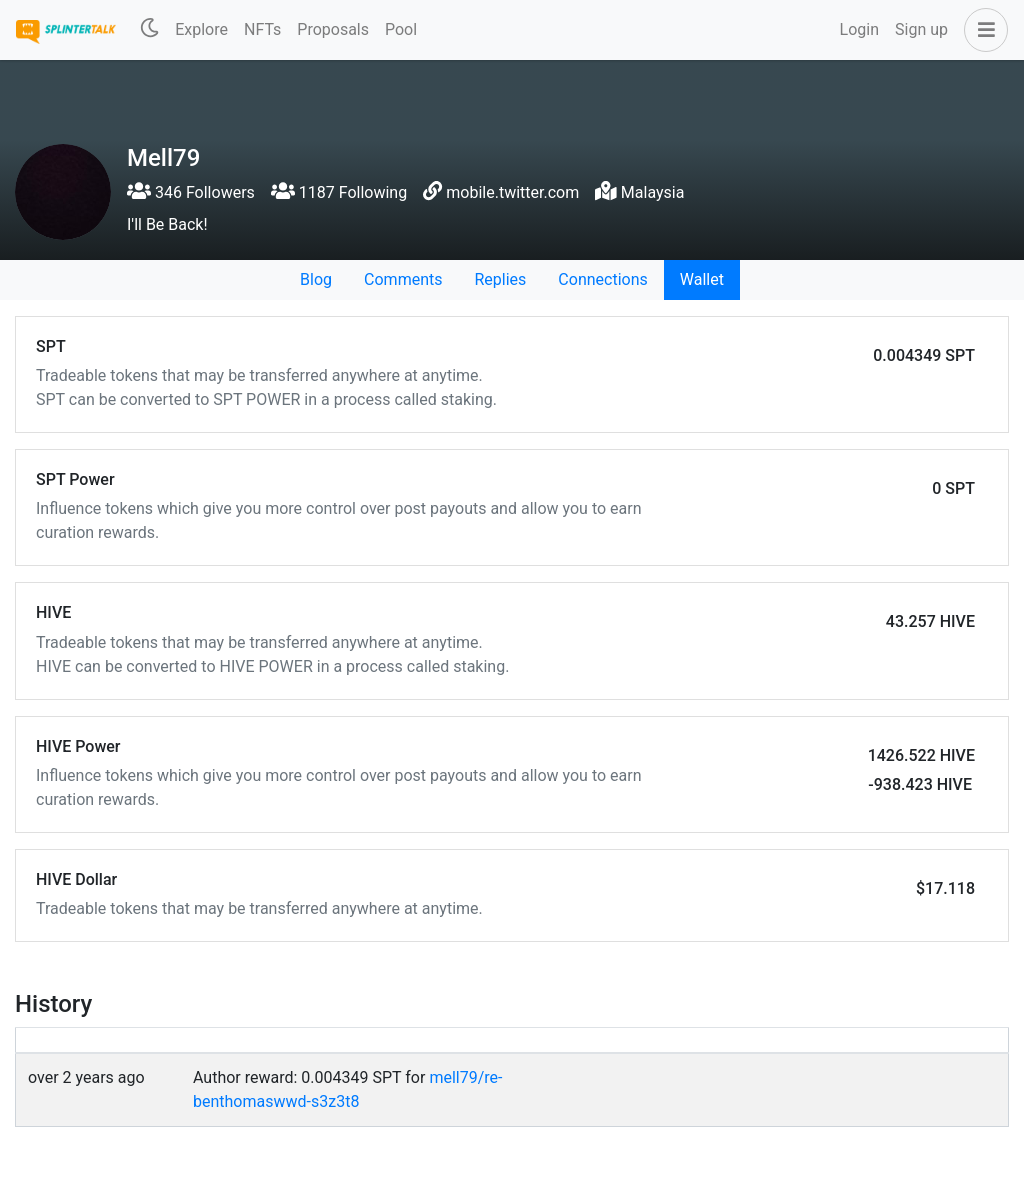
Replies (500, 279)
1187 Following (339, 192)
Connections (602, 279)
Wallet (702, 279)
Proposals (333, 29)
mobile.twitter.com (512, 192)
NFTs (262, 29)
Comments (403, 279)
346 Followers (191, 192)
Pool (401, 29)
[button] (982, 30)
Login (859, 29)
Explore (201, 29)
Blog (316, 279)
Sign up (921, 29)
